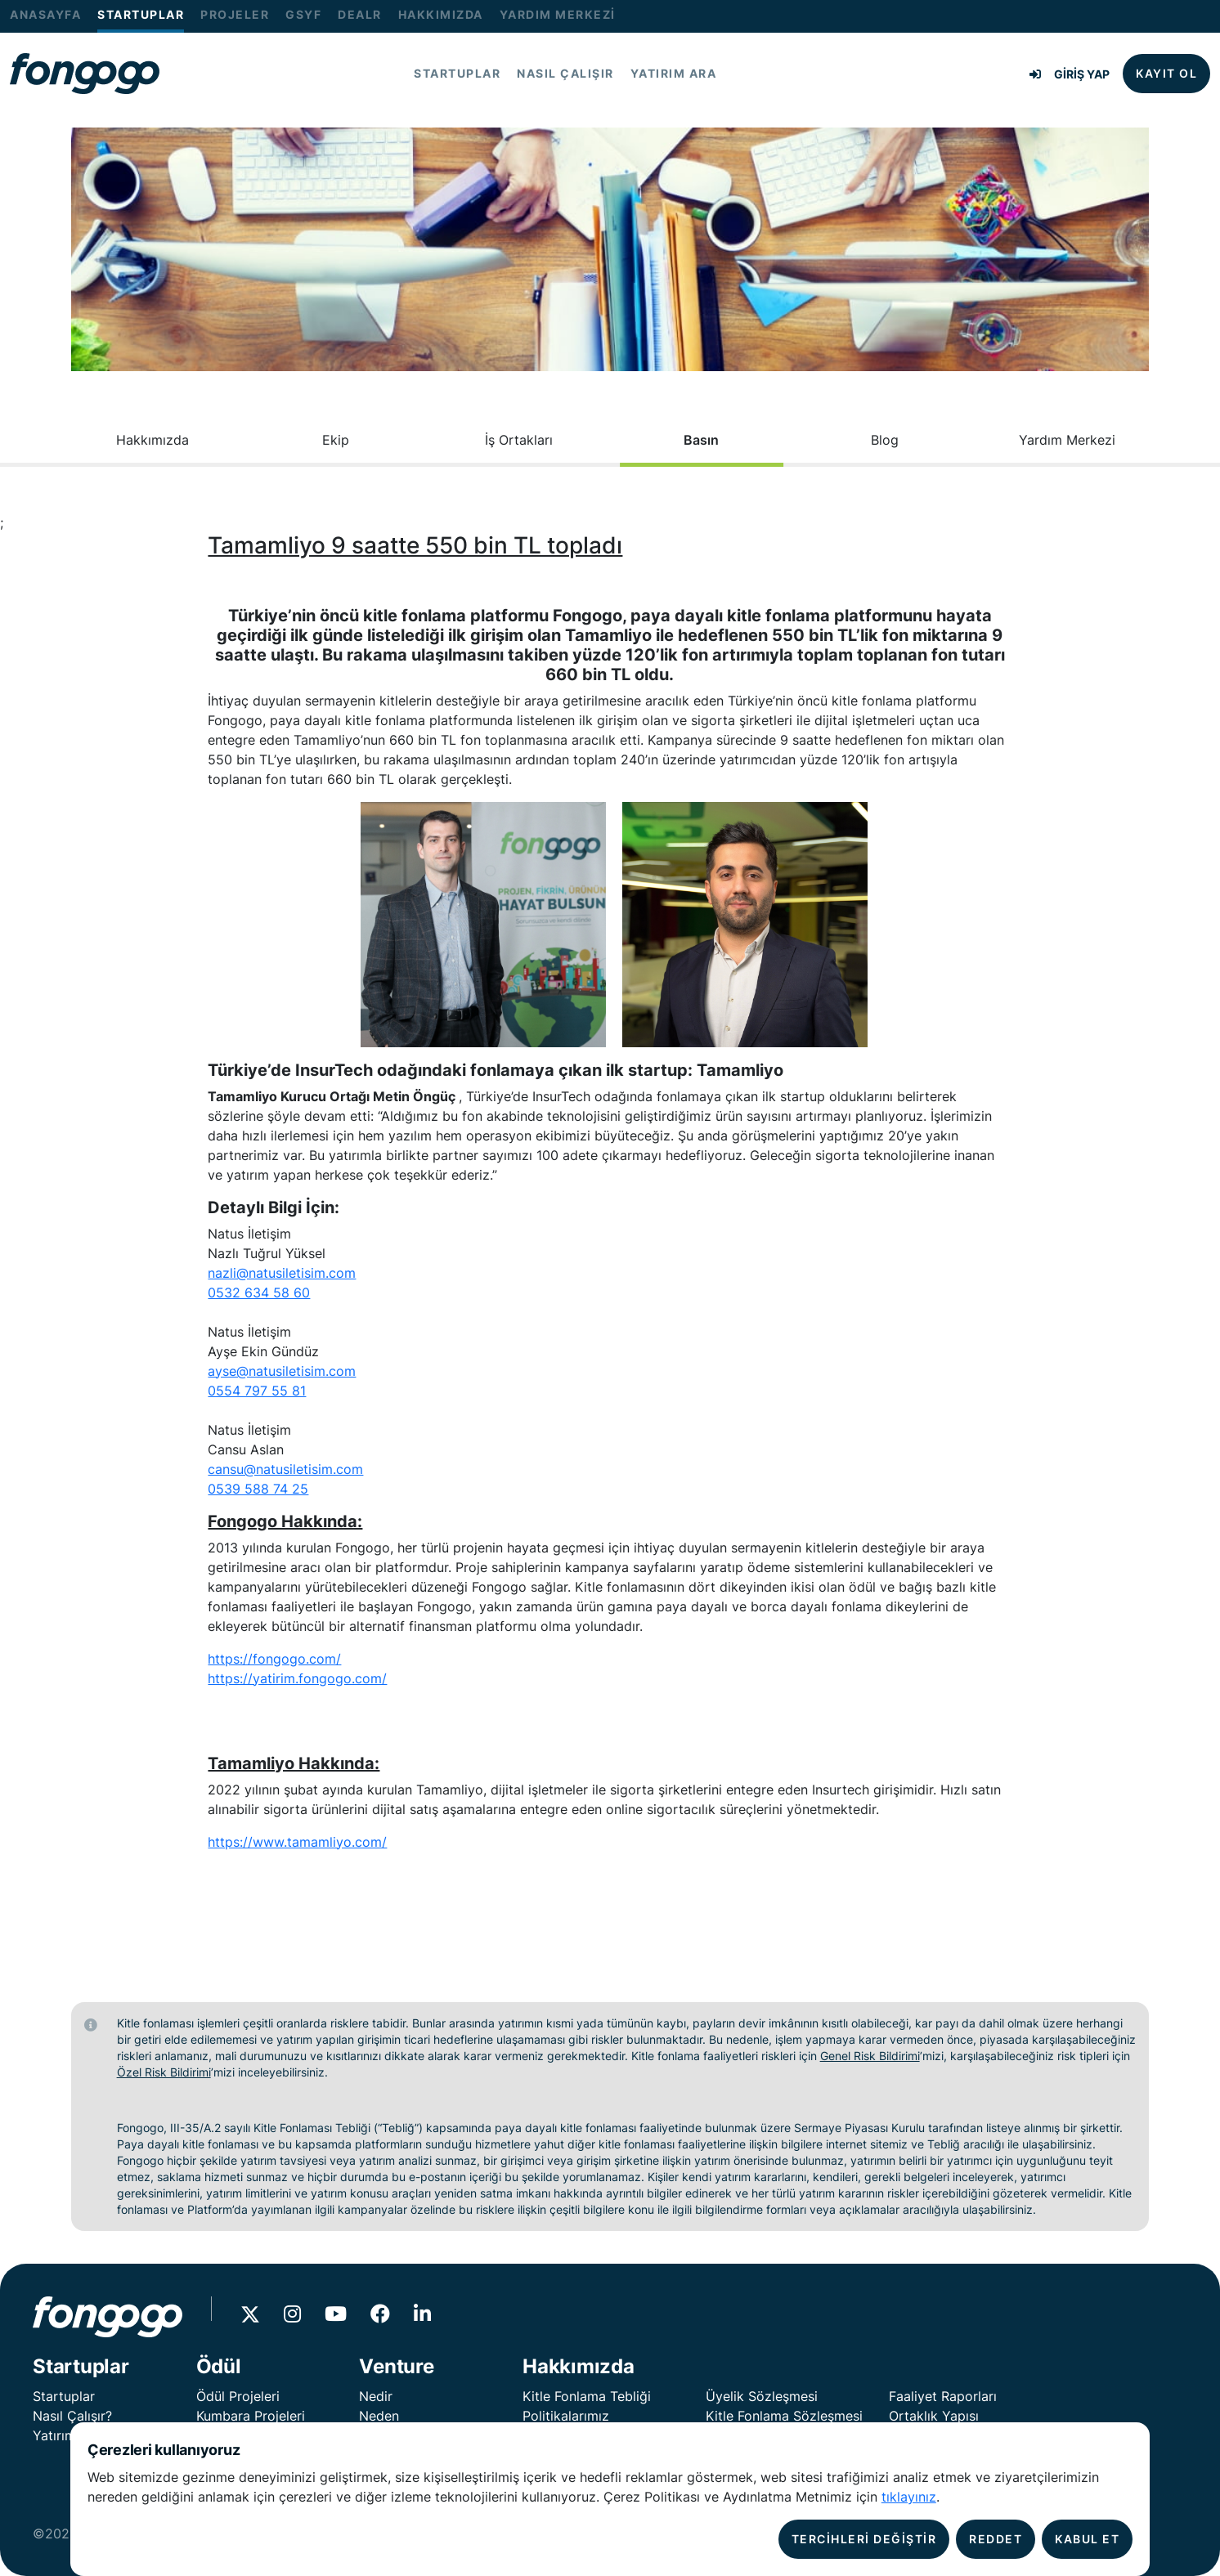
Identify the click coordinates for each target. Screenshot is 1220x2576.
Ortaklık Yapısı (934, 2416)
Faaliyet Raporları (943, 2396)
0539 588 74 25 (258, 1489)
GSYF (303, 14)
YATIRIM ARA (673, 73)
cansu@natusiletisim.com (285, 1469)
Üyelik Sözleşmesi (762, 2396)
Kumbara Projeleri (250, 2416)
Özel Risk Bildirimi (164, 2072)
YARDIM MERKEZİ (558, 14)
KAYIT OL (1166, 73)
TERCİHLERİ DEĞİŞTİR (864, 2539)
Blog (885, 440)
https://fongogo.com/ (274, 1659)
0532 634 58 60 (259, 1292)
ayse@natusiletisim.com (282, 1371)
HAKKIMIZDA (440, 14)
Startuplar (64, 2396)
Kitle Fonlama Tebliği (587, 2396)
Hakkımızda (152, 440)
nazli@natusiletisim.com (282, 1273)
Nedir (375, 2396)
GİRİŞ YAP (1069, 74)
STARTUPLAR (140, 14)
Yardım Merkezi (1067, 440)
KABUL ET (1087, 2539)
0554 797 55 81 (257, 1390)
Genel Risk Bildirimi (870, 2056)
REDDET (995, 2539)
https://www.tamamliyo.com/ (297, 1842)
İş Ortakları (519, 440)
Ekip (335, 440)
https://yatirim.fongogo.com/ (297, 1678)
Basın (701, 440)
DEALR (360, 14)
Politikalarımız (566, 2416)
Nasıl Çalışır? (72, 2416)
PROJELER (234, 14)
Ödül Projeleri (238, 2396)
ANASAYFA (45, 14)
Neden (379, 2416)
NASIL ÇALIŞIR (565, 73)
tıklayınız (908, 2497)
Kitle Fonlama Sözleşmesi (784, 2416)
